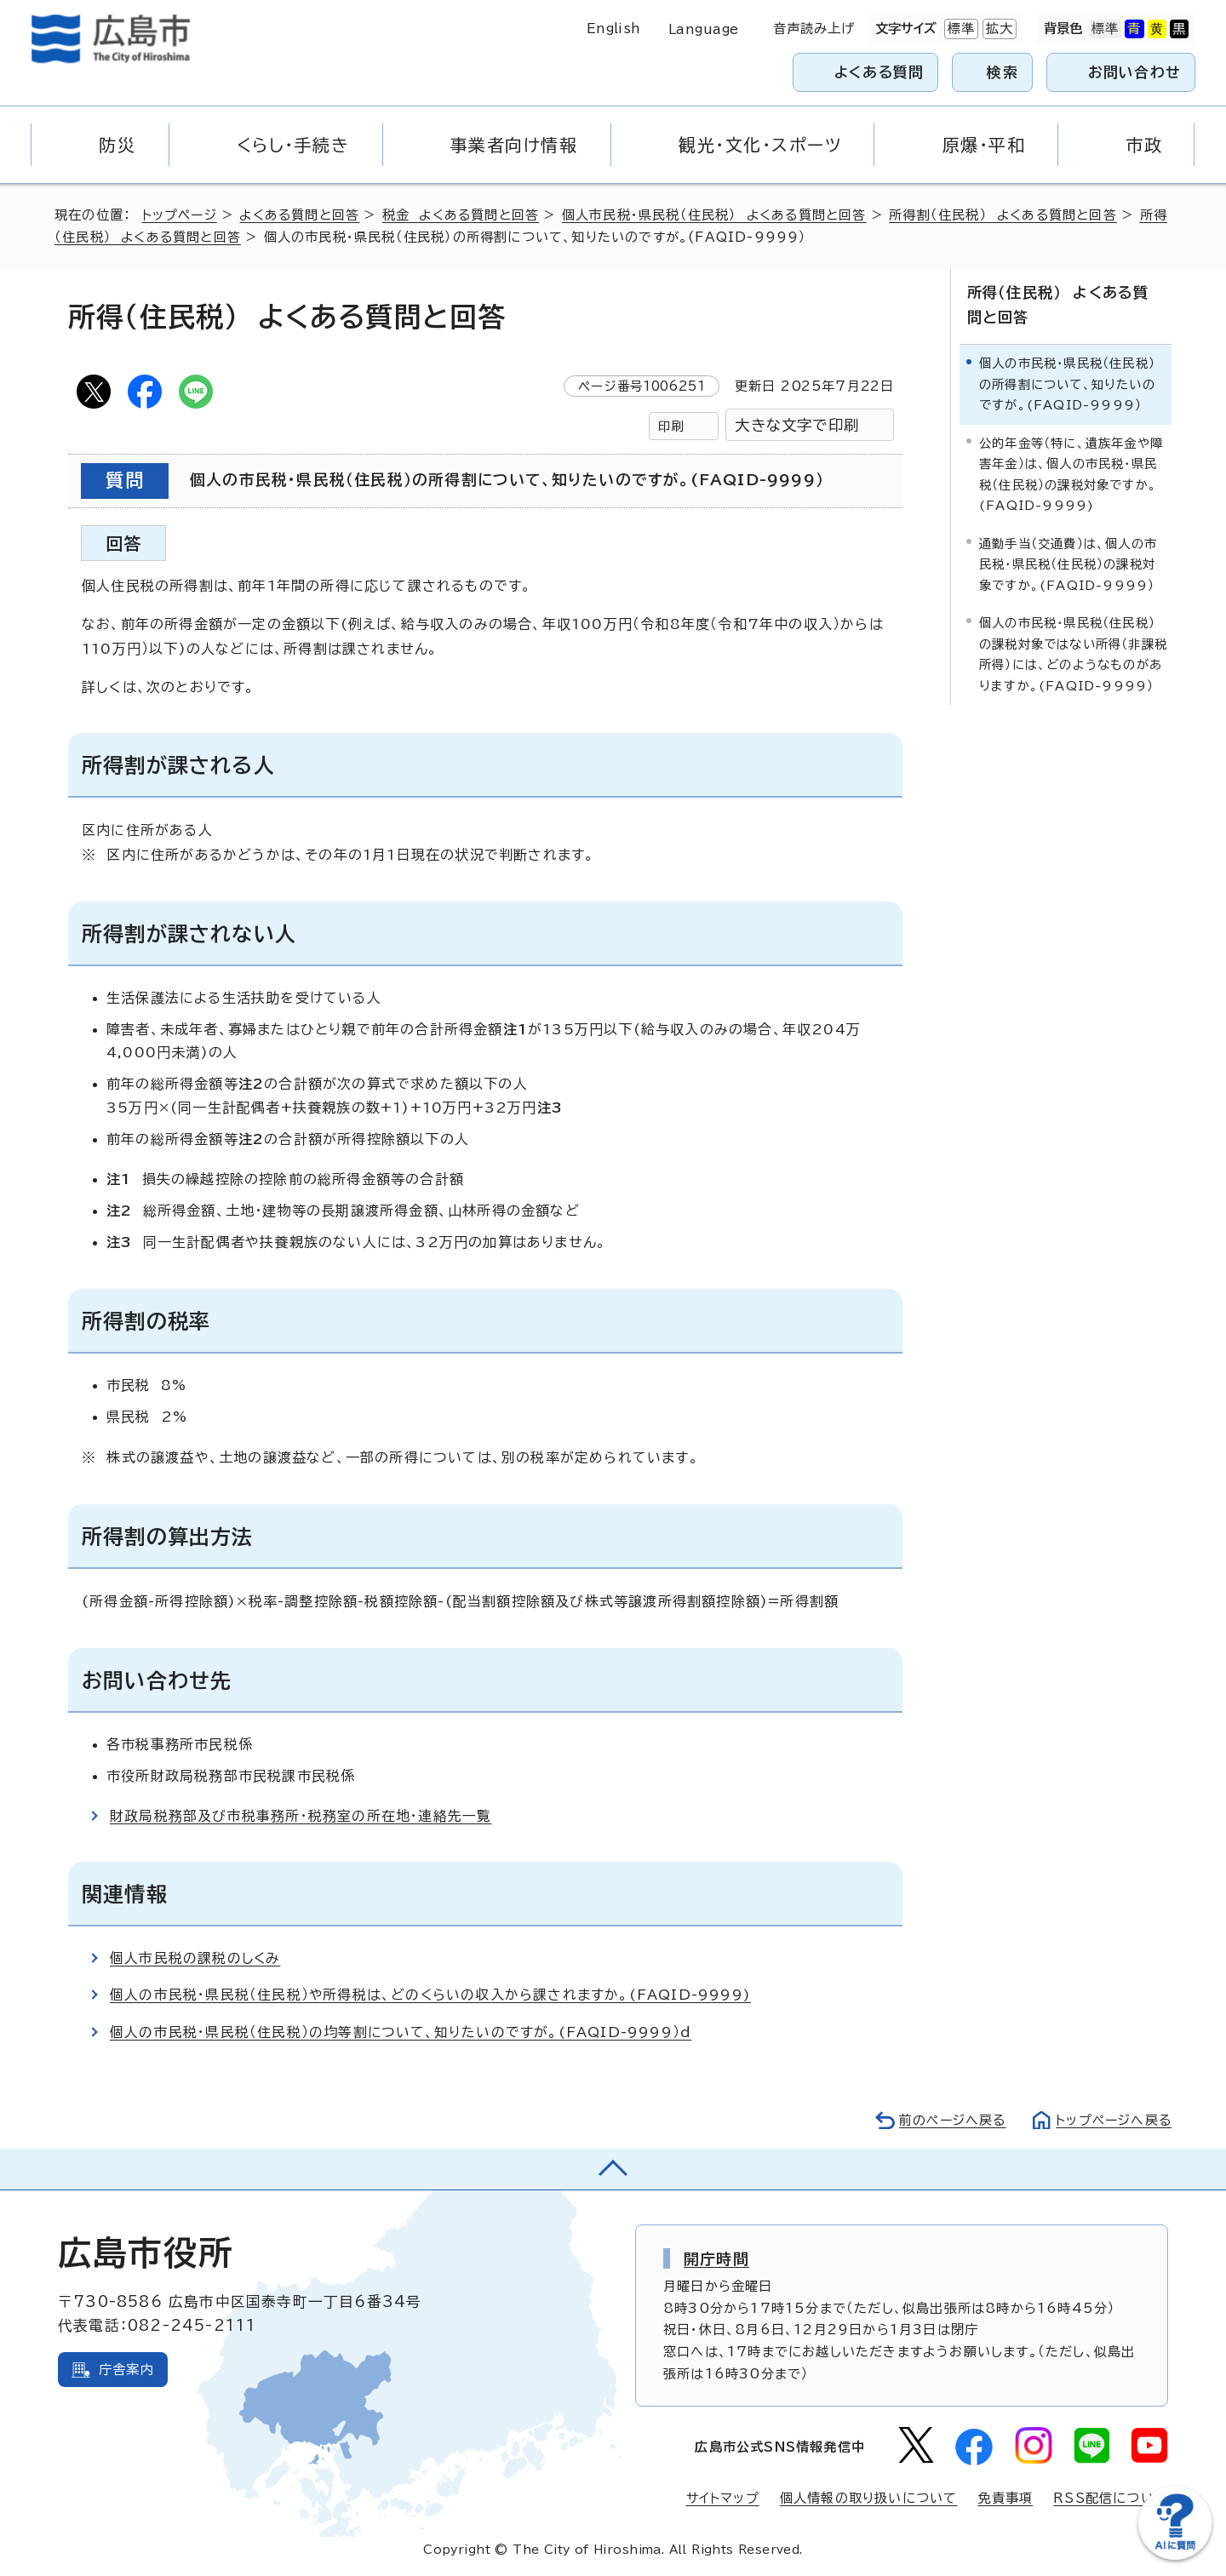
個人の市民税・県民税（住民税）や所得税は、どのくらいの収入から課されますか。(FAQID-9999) (431, 1994)
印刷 (671, 426)
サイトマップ (722, 2498)
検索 (1002, 72)
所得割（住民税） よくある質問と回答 (1011, 215)
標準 (959, 29)
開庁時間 (716, 2258)
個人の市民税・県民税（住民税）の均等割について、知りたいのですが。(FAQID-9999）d (401, 2032)
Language (703, 29)
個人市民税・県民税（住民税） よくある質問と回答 (721, 215)
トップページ (181, 215)
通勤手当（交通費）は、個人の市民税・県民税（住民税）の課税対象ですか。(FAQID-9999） (1068, 562)
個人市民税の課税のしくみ (196, 1958)
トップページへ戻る (1112, 2120)
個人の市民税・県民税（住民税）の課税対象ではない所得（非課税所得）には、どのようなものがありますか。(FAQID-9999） (1073, 652)
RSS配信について (1110, 2498)
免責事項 (1005, 2498)
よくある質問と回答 (303, 215)
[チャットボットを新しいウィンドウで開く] (1174, 2556)
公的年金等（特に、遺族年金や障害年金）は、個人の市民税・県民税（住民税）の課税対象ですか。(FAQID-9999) (1071, 472)
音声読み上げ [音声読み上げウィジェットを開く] (814, 28)
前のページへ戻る (948, 2120)
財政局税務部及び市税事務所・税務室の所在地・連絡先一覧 (300, 1816)
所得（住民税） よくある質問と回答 (1065, 303)
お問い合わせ (1134, 72)
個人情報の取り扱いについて (869, 2498)
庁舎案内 (126, 2369)
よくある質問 (879, 72)
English (614, 28)
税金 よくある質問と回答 (466, 215)
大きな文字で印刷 (797, 425)
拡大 (998, 29)
